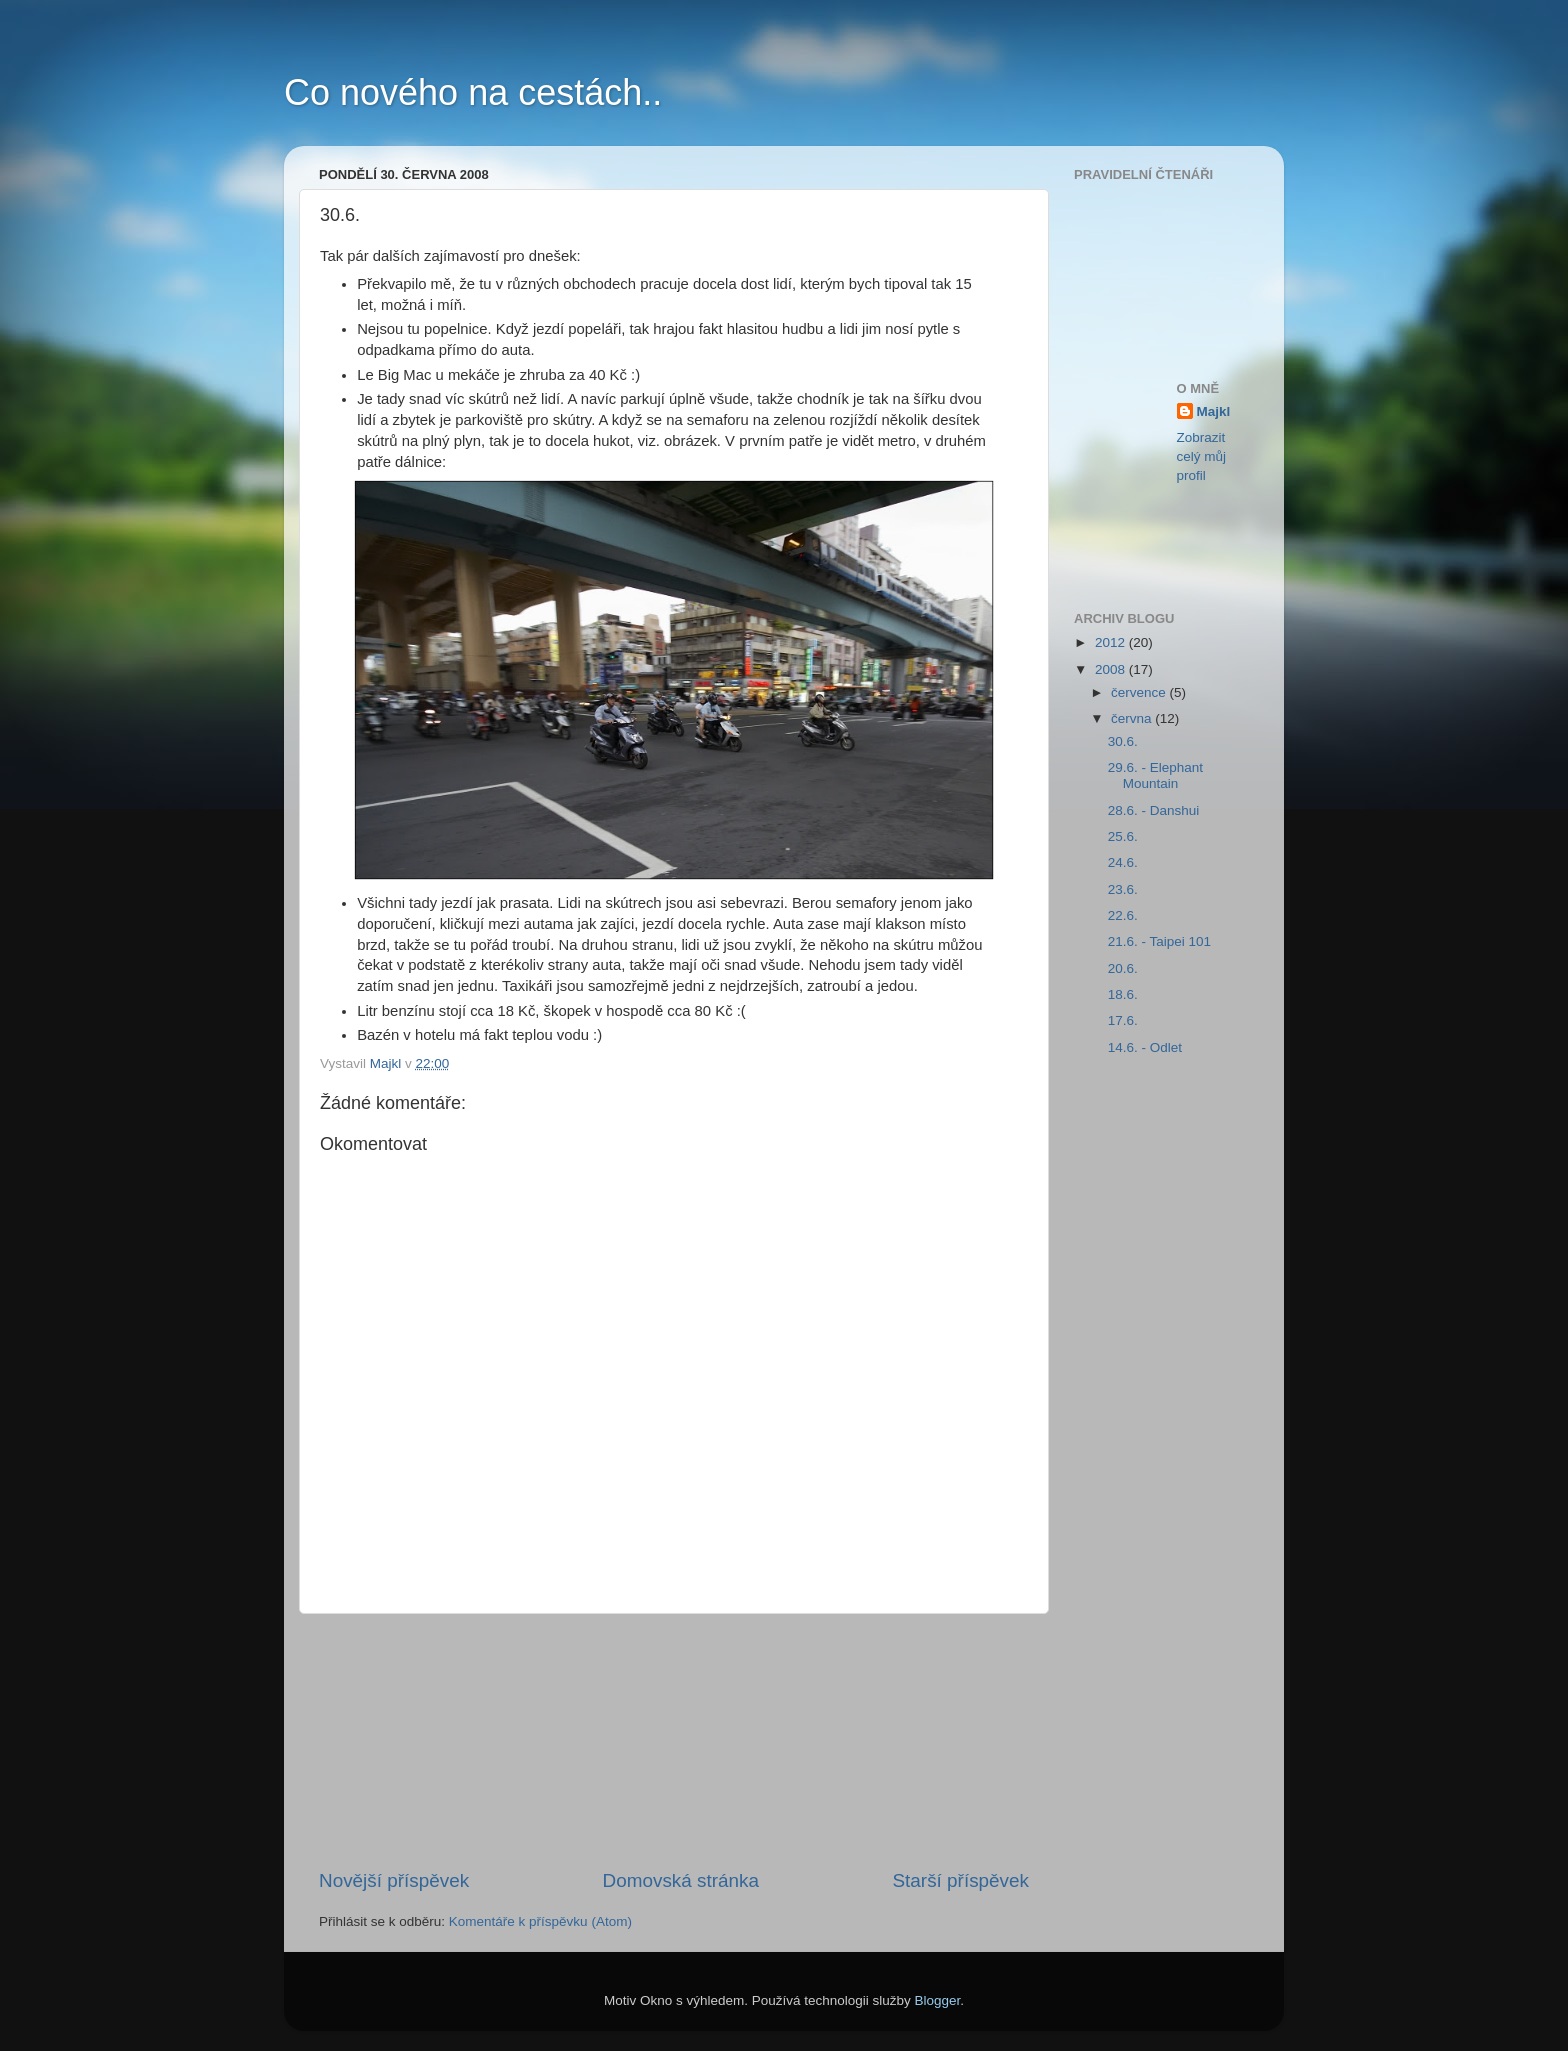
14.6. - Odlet (1145, 1047)
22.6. (1123, 915)
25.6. (1123, 836)
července (1140, 692)
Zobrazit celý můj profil (1202, 456)
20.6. (1123, 968)
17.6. (1123, 1020)
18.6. (1123, 994)
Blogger (938, 2000)
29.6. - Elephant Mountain (1155, 775)
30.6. (1123, 741)
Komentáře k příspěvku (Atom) (540, 1921)
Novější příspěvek (394, 1880)
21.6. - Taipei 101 (1159, 941)
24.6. (1123, 862)
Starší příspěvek (961, 1880)
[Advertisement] (674, 1741)
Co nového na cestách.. (473, 92)
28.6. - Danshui (1154, 810)
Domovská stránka (681, 1880)
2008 (1112, 669)
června (1133, 718)
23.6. (1123, 889)
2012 (1112, 642)
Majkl (1214, 411)
